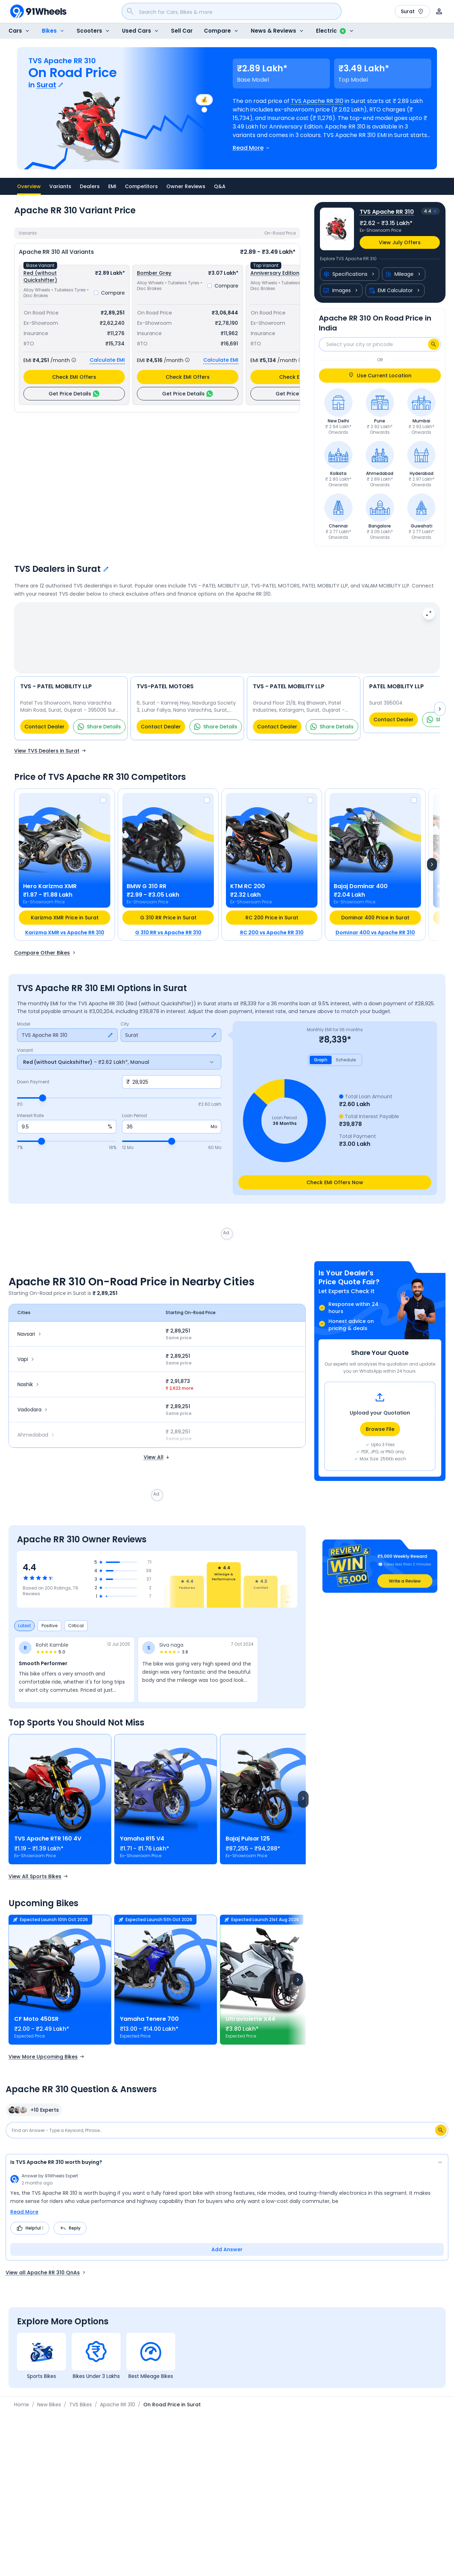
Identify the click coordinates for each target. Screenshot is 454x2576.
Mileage (403, 274)
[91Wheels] (38, 11)
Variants (60, 186)
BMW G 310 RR (146, 868)
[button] (379, 1547)
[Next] (432, 845)
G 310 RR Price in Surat (168, 899)
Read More (24, 2193)
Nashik (29, 1365)
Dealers (90, 186)
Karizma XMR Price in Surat (65, 899)
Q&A (220, 186)
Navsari (30, 1315)
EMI (112, 186)
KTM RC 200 (247, 868)
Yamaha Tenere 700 (149, 2000)
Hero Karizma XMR (50, 868)
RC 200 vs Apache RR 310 (272, 914)
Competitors (141, 186)
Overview (29, 189)
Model (23, 1005)
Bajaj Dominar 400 (361, 868)
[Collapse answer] (440, 2144)
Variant (25, 1032)
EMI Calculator (395, 290)
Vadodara (33, 1391)
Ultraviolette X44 (250, 2000)
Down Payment (33, 1063)
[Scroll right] (303, 1780)
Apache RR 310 (117, 2386)
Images (341, 290)
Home (21, 2386)
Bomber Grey (154, 273)
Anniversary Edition (274, 273)
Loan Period (134, 1097)
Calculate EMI (107, 359)
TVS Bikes (80, 2386)
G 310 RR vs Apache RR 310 (168, 914)
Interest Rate (30, 1097)
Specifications (349, 274)
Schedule (346, 1041)
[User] (439, 11)
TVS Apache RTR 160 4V (47, 1820)
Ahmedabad (36, 1416)
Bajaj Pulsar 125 (248, 1820)
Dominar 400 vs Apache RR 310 (375, 914)
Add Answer (227, 2231)
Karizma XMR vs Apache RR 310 (64, 914)
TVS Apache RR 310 (317, 101)
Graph (320, 1041)
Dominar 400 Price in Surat (375, 899)
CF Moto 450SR (36, 2000)
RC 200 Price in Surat (271, 899)
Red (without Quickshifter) (40, 276)
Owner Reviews (185, 186)
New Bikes (49, 2386)
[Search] (433, 344)
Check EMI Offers (74, 377)
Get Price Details (74, 393)
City (125, 1005)
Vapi (26, 1340)
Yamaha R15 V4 (142, 1820)
